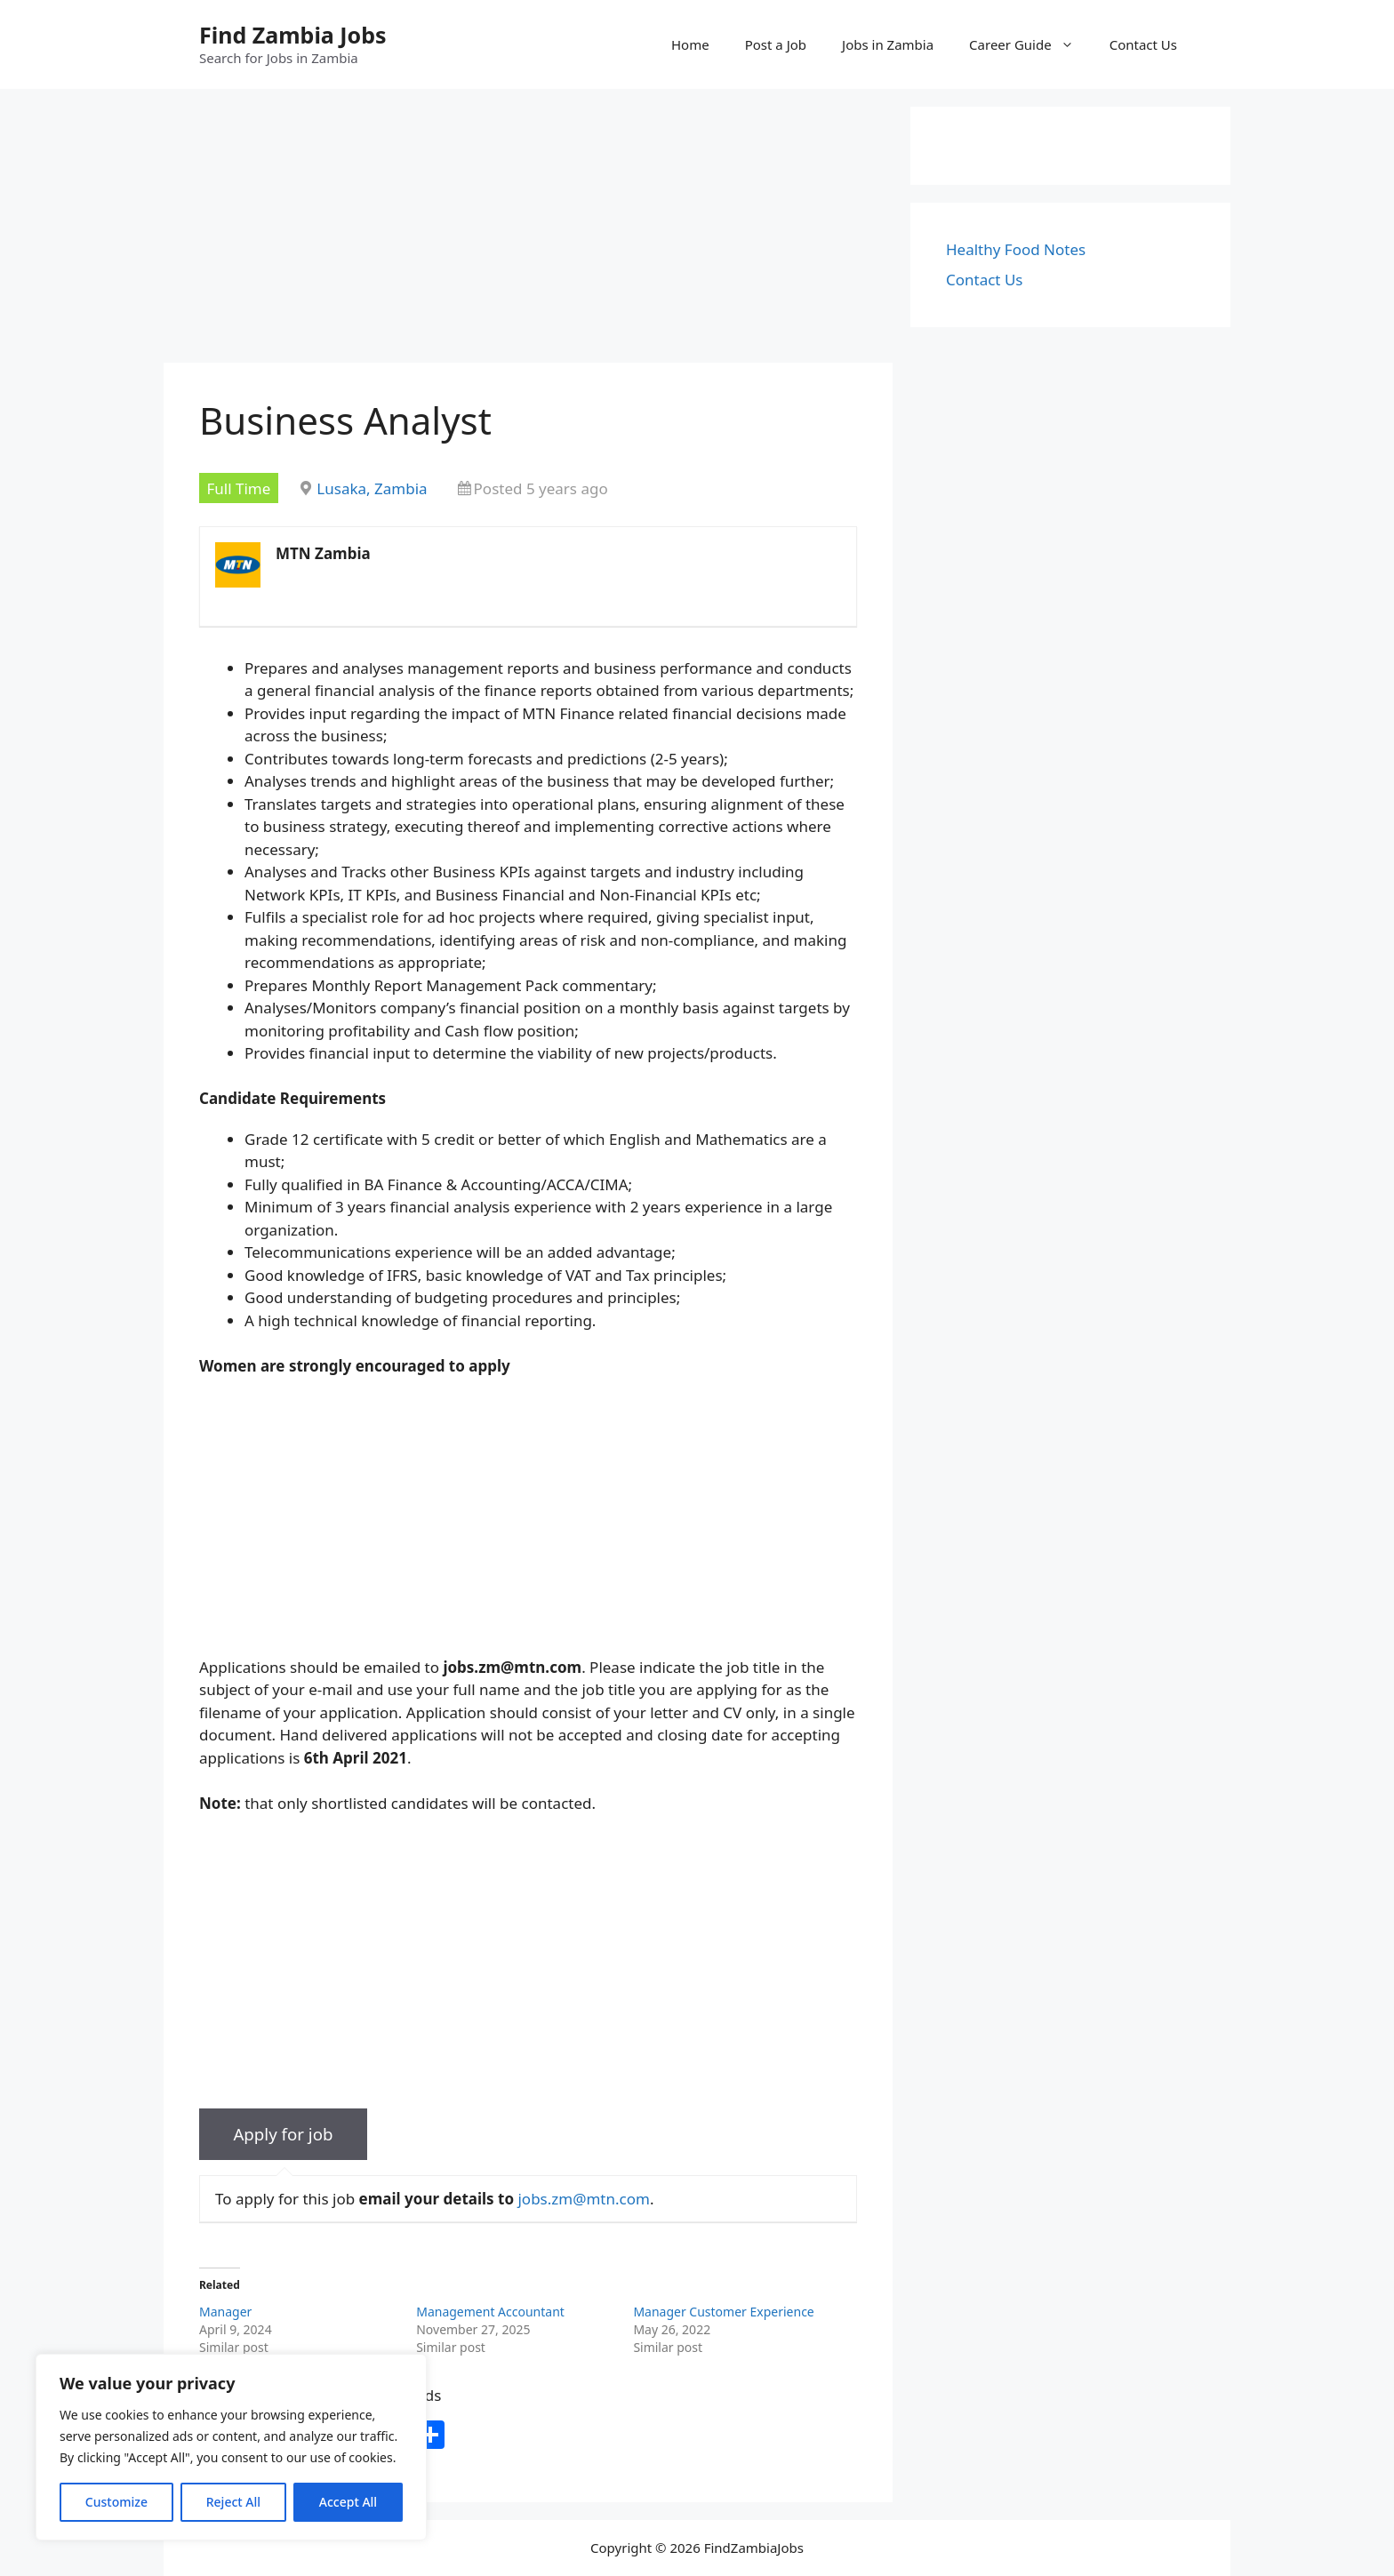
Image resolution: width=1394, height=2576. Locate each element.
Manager (225, 2311)
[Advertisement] (528, 231)
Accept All (348, 2501)
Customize (116, 2501)
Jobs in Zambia (887, 44)
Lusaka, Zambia (371, 488)
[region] (231, 2447)
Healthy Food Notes (1016, 249)
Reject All (233, 2501)
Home (690, 44)
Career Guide (1030, 44)
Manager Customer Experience (723, 2311)
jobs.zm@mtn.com (583, 2198)
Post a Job (775, 44)
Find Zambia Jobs (293, 35)
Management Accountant (490, 2311)
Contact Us (1143, 44)
